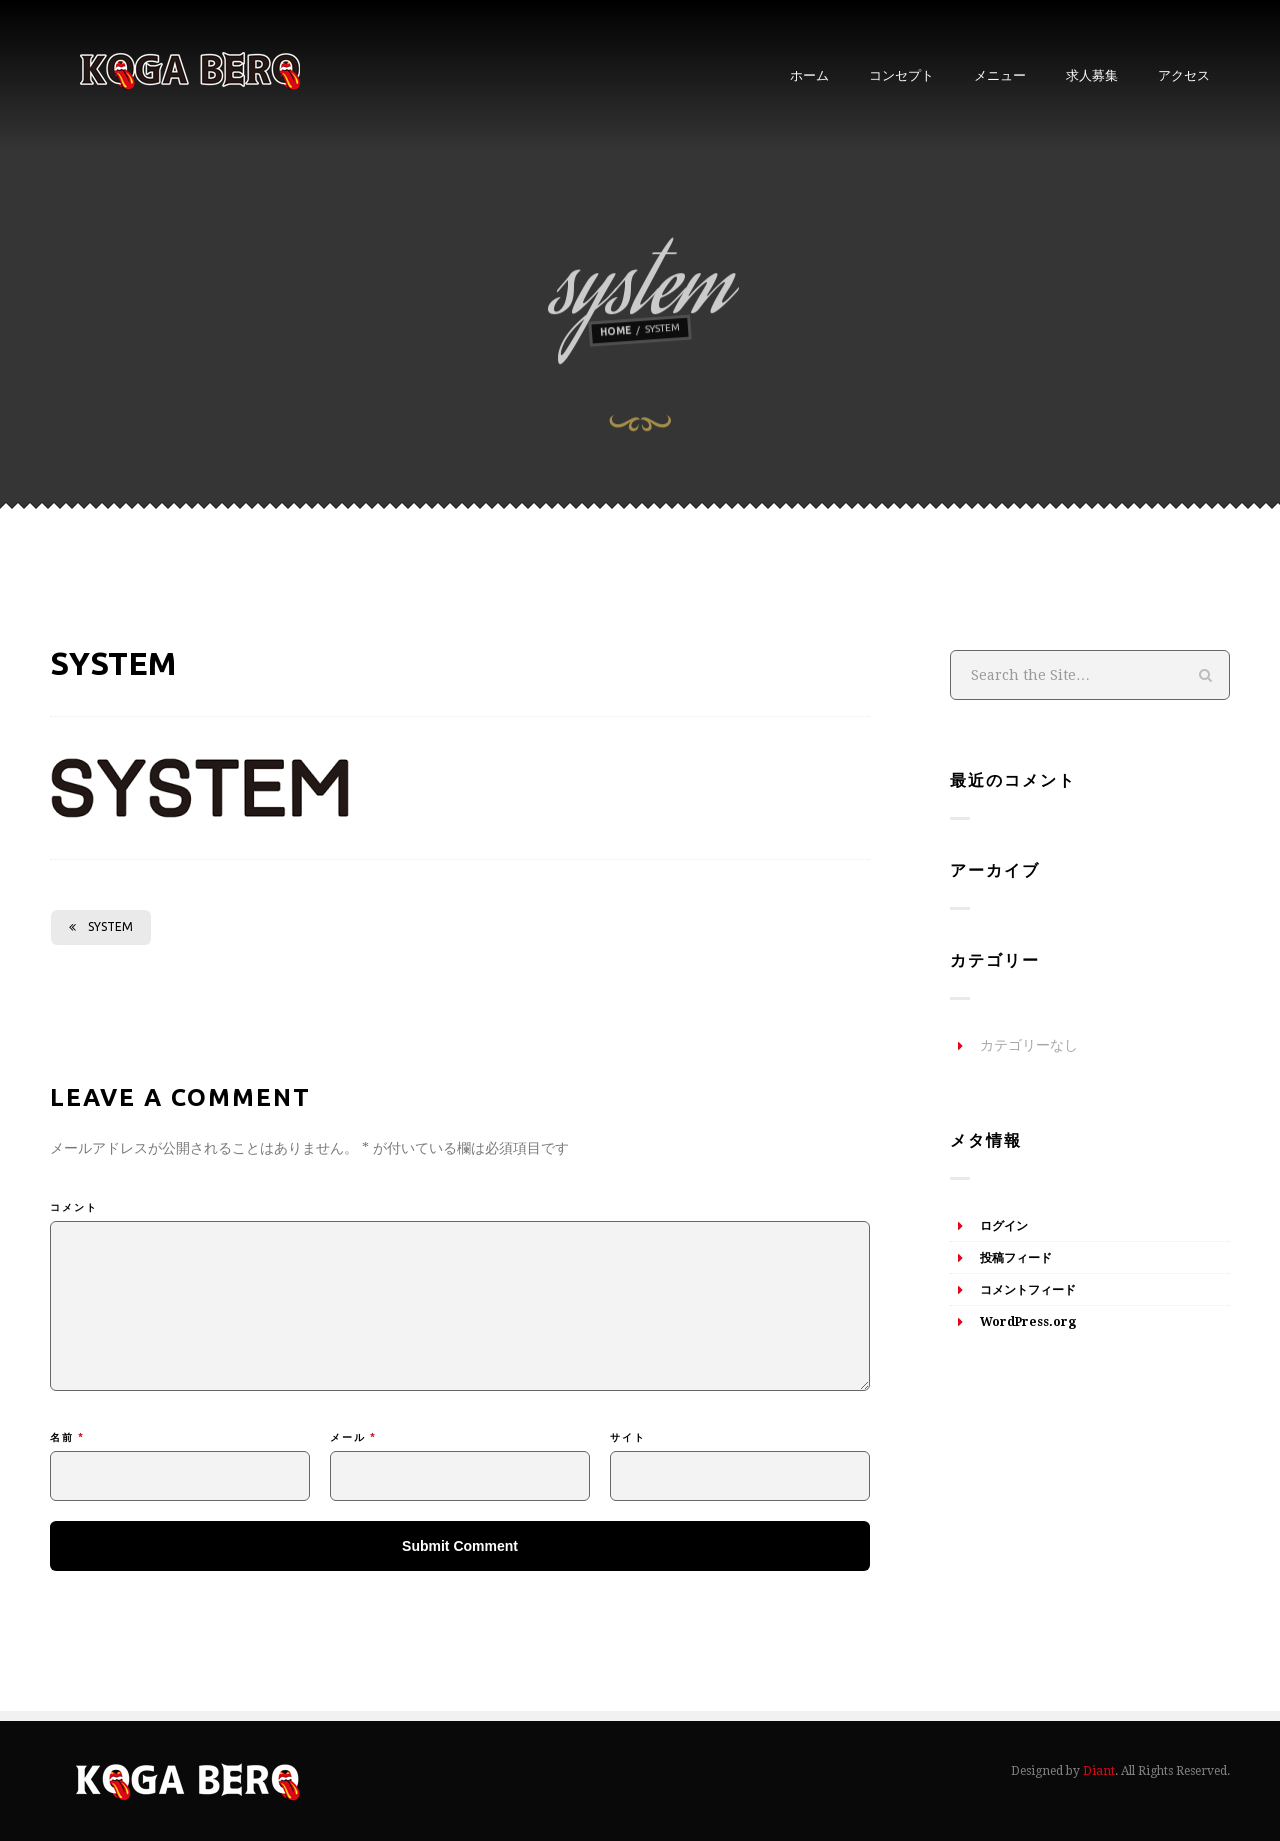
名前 (67, 1437)
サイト (628, 1437)
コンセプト (901, 75)
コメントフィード (1028, 1290)
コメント (74, 1207)
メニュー (1000, 75)
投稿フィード (1016, 1258)
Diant (1099, 1771)
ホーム (809, 75)
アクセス (1184, 75)
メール (353, 1437)
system (101, 926)
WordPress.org (1028, 1322)
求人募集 (1092, 75)
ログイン (1004, 1226)
